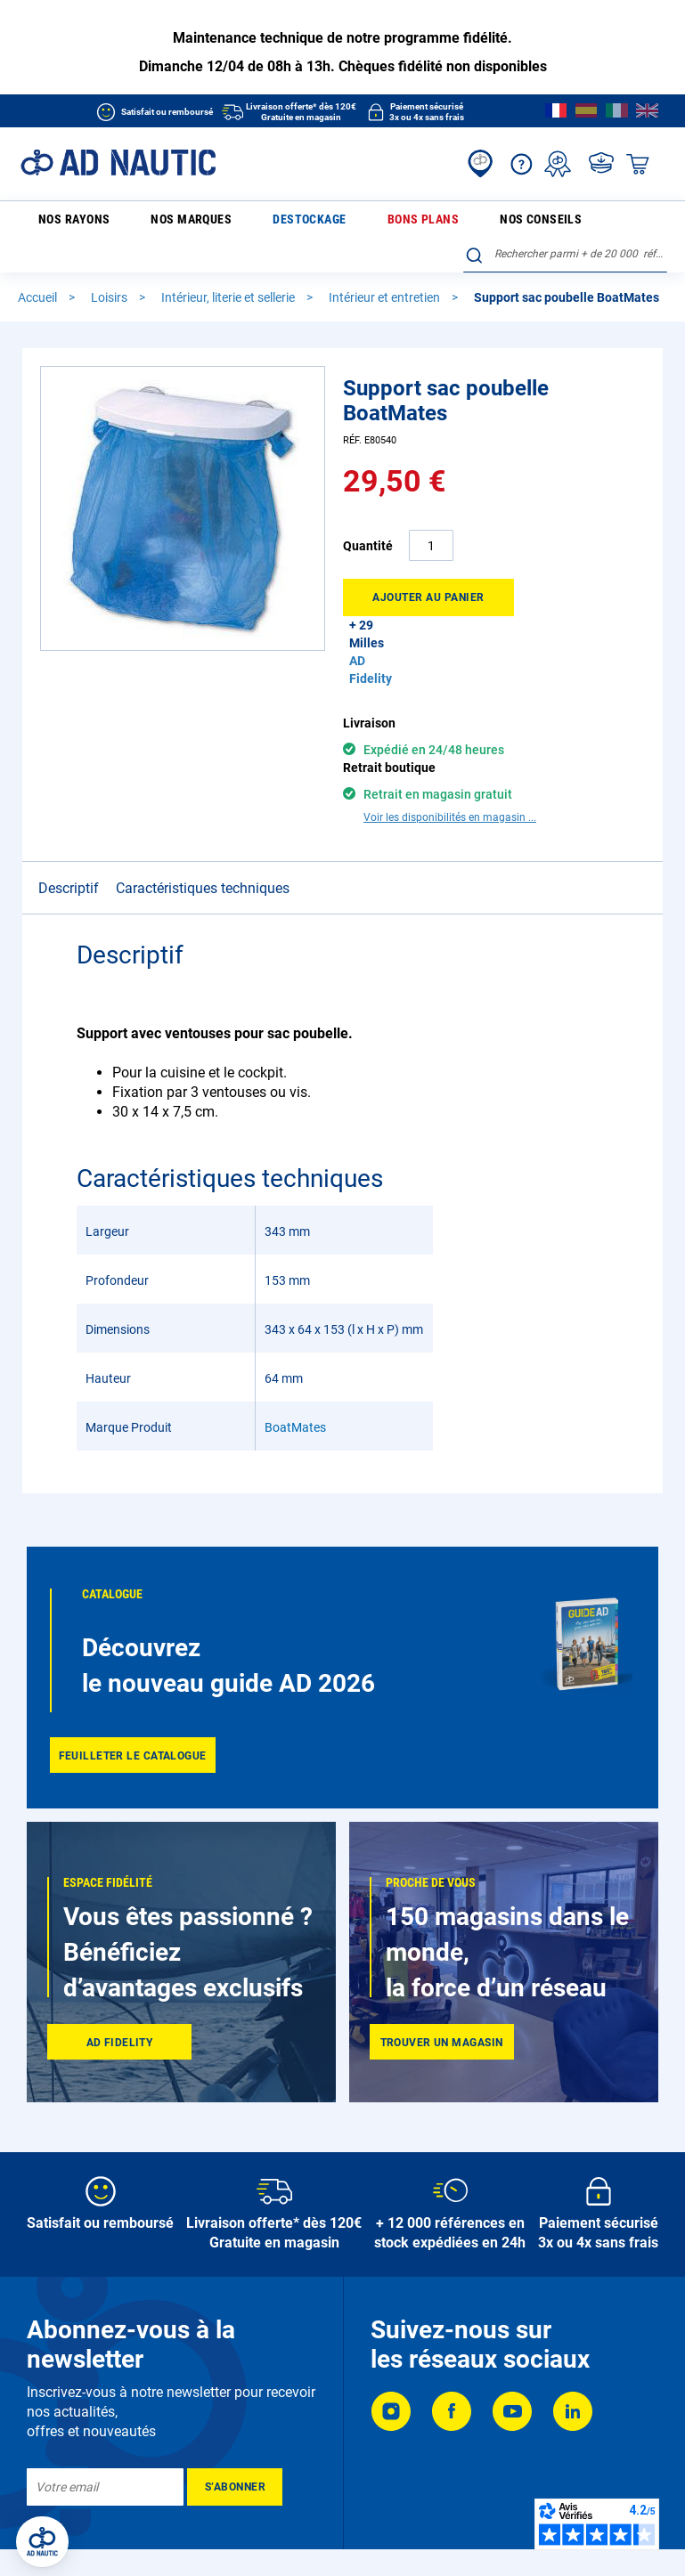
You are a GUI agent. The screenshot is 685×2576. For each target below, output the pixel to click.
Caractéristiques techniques (202, 859)
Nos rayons (61, 223)
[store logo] (118, 162)
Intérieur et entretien (386, 269)
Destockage (234, 222)
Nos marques (155, 222)
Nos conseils (387, 222)
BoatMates (295, 1399)
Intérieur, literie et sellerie (229, 269)
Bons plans (310, 222)
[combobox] (565, 220)
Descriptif (68, 859)
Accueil (39, 269)
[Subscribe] (234, 2458)
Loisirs (110, 269)
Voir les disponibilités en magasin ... (449, 789)
